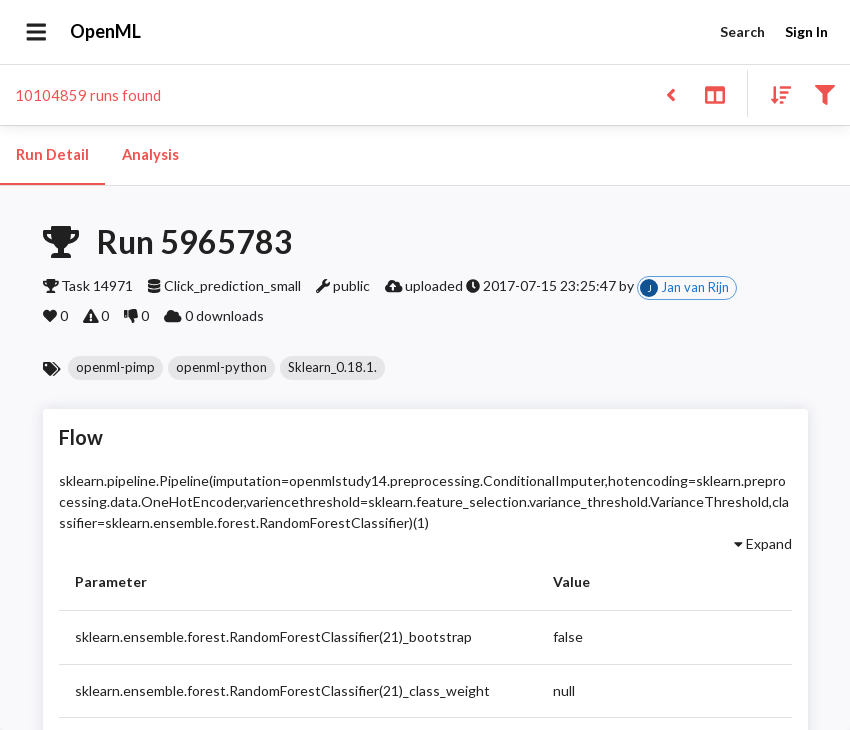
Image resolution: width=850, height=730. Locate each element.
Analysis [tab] (150, 155)
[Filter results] (824, 93)
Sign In (806, 32)
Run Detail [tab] (52, 155)
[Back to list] (670, 93)
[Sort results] (775, 93)
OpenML (106, 32)
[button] (115, 368)
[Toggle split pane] (714, 93)
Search (742, 32)
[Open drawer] (36, 32)
